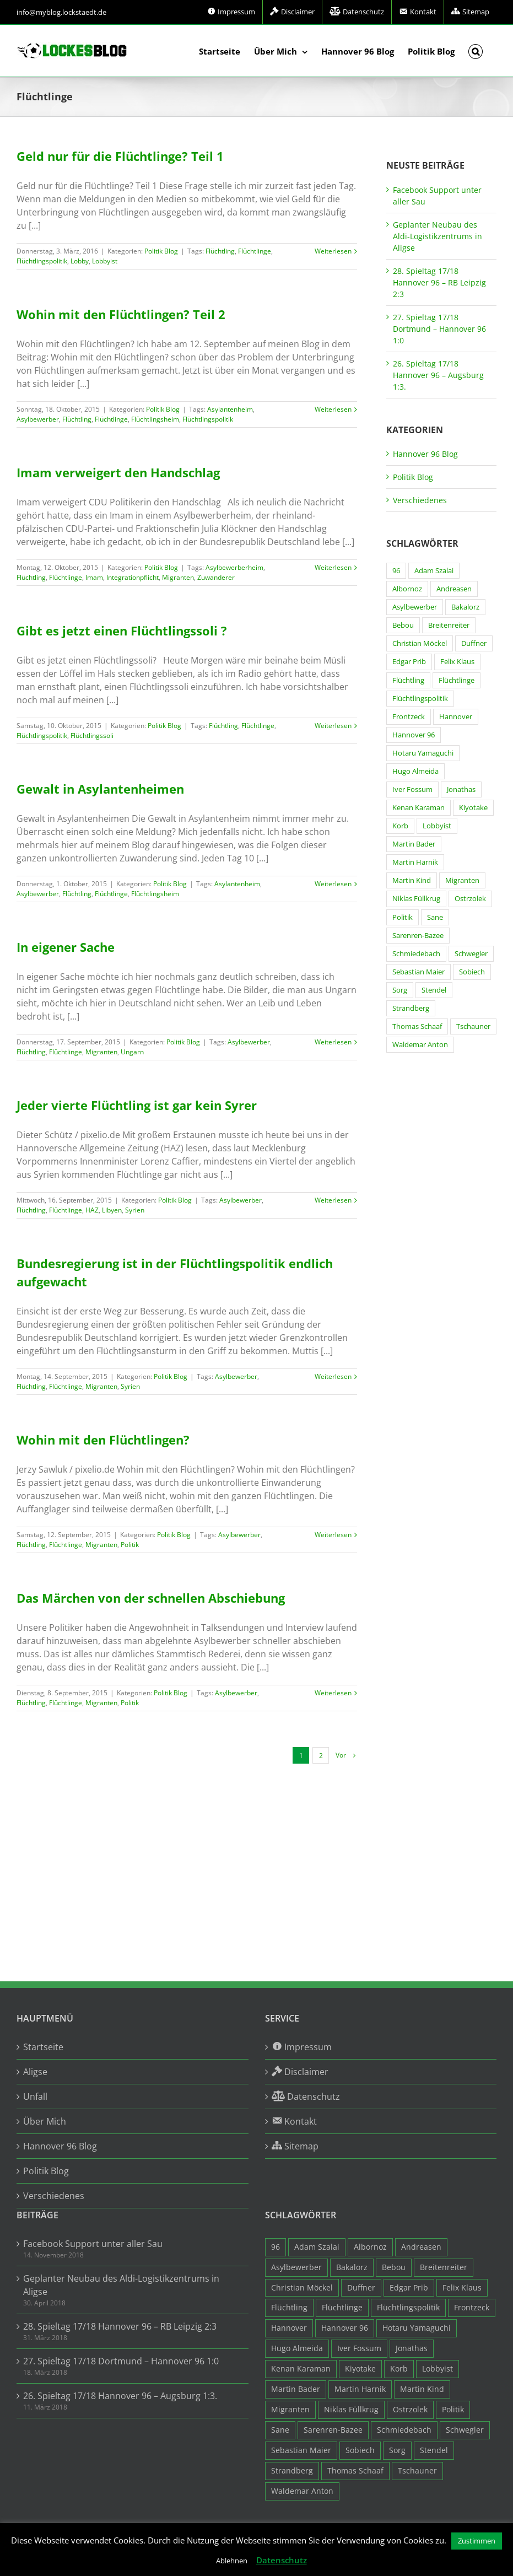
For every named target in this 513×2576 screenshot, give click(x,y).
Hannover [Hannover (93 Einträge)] (455, 716)
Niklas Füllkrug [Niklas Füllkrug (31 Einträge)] (416, 898)
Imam (94, 577)
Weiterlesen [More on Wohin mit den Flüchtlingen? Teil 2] (333, 409)
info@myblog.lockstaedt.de (61, 12)
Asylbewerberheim (234, 567)
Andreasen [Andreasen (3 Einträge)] (454, 589)
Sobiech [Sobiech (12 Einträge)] (472, 972)
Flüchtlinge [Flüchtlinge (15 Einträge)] (456, 680)
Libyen (112, 1210)
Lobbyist (104, 261)
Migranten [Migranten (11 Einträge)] (462, 880)
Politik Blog (161, 251)
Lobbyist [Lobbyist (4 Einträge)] (437, 826)
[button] (475, 51)
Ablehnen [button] (231, 2561)
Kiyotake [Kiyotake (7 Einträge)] (473, 807)
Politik (130, 1544)
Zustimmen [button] (476, 2541)
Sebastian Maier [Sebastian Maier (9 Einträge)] (418, 972)
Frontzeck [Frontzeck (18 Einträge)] (408, 716)
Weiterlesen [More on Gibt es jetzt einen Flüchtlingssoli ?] (333, 725)
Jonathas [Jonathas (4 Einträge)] (461, 789)
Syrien (134, 1210)
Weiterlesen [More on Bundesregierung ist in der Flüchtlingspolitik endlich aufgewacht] (333, 1376)
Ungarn (132, 1052)
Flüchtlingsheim (155, 419)
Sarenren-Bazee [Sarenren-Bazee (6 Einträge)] (418, 935)
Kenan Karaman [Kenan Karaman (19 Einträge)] (418, 807)
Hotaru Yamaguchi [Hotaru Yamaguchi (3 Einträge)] (422, 753)
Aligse (35, 2072)
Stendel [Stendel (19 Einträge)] (434, 990)
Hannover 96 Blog (425, 454)
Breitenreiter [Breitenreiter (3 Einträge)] (448, 625)
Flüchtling (220, 251)
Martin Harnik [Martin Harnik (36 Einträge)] (415, 862)
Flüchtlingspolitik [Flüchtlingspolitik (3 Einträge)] (420, 698)
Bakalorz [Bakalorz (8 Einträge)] (465, 607)
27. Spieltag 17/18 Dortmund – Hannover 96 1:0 (439, 329)
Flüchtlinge (254, 251)
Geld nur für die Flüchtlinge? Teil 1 (120, 156)
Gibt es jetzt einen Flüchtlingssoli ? (122, 630)
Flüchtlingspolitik (42, 261)
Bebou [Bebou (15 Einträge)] (403, 625)
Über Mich (44, 2121)
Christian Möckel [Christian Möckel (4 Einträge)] (419, 643)
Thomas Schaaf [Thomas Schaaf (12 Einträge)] (417, 1026)
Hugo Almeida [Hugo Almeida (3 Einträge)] (415, 771)
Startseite (43, 2047)
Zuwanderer (216, 577)
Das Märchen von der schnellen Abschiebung (151, 1597)
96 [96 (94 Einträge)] (396, 570)
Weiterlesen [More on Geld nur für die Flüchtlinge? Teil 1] (333, 251)
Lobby (80, 261)
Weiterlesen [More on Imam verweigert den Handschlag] (333, 567)
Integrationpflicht (132, 577)
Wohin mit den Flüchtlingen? (103, 1439)
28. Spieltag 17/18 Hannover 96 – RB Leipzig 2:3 (439, 282)
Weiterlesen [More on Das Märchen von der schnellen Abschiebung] (333, 1692)
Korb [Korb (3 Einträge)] (400, 826)
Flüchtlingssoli (92, 735)
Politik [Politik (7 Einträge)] (402, 917)
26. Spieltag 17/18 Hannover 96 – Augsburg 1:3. (438, 375)
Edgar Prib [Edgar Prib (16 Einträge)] (409, 661)
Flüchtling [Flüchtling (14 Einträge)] (408, 680)
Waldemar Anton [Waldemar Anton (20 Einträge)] (420, 1044)
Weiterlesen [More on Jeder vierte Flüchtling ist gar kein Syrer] (333, 1200)
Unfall (35, 2096)
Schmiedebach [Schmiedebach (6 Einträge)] (416, 953)
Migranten (178, 577)
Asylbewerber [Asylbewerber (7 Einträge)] (414, 607)
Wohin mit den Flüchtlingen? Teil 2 (121, 314)
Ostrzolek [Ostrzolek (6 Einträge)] (470, 898)
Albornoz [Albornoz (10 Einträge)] (407, 589)
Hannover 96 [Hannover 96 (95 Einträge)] (413, 735)
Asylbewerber (38, 419)
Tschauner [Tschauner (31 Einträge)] (473, 1026)
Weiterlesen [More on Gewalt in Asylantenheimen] (333, 883)
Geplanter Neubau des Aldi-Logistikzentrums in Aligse (437, 236)
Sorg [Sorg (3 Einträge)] (399, 990)
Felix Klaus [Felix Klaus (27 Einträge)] (457, 661)
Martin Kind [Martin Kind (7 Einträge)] (411, 880)
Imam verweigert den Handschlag (118, 472)
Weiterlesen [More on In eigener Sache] (333, 1042)
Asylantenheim (230, 409)
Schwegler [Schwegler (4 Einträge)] (471, 953)
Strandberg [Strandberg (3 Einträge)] (410, 1008)
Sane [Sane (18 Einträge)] (435, 917)
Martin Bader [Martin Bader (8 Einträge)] (413, 844)
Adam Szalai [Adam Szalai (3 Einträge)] (433, 570)
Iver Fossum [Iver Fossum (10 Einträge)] (412, 789)
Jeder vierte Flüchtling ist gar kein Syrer (137, 1105)
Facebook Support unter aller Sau (93, 2244)
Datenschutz (281, 2560)
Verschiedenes (420, 500)
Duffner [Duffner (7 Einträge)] (474, 643)
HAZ (92, 1210)
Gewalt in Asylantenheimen (100, 788)
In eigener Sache (66, 947)
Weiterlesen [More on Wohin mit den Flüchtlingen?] (333, 1534)
